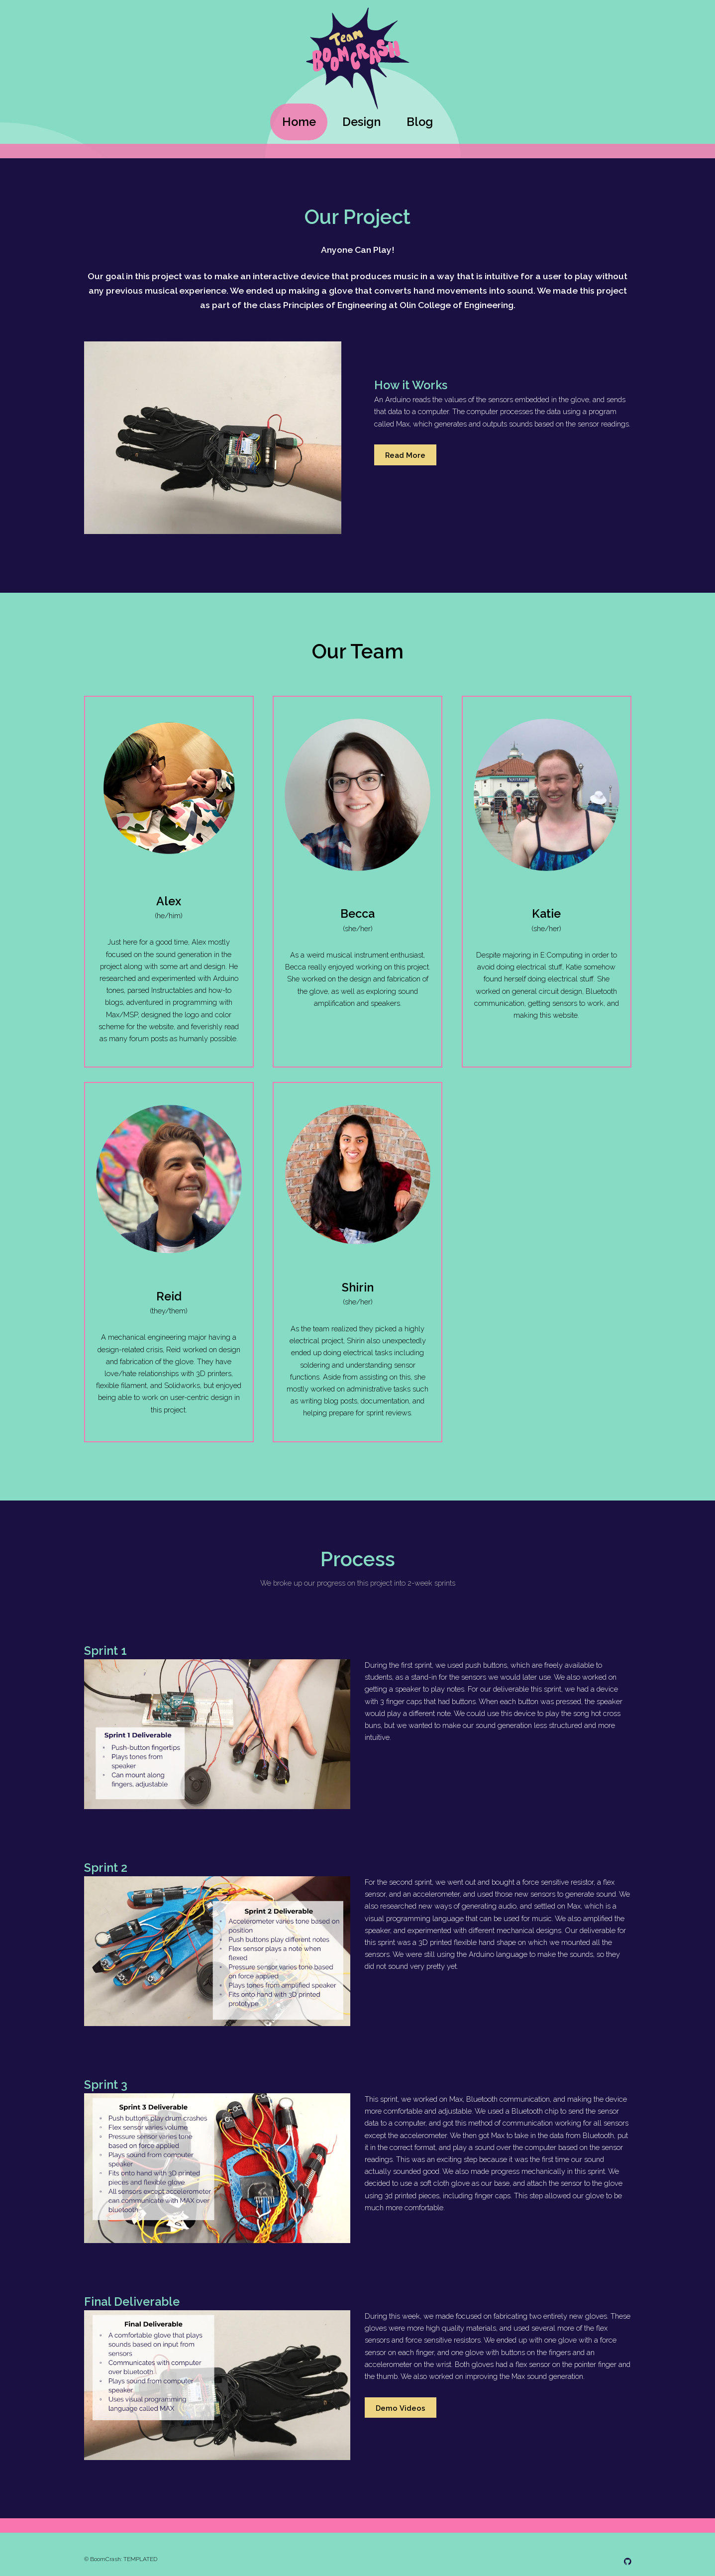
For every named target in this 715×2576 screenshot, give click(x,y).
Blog (420, 122)
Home (299, 122)
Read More (405, 455)
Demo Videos (400, 2408)
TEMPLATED (140, 2559)
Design (361, 122)
